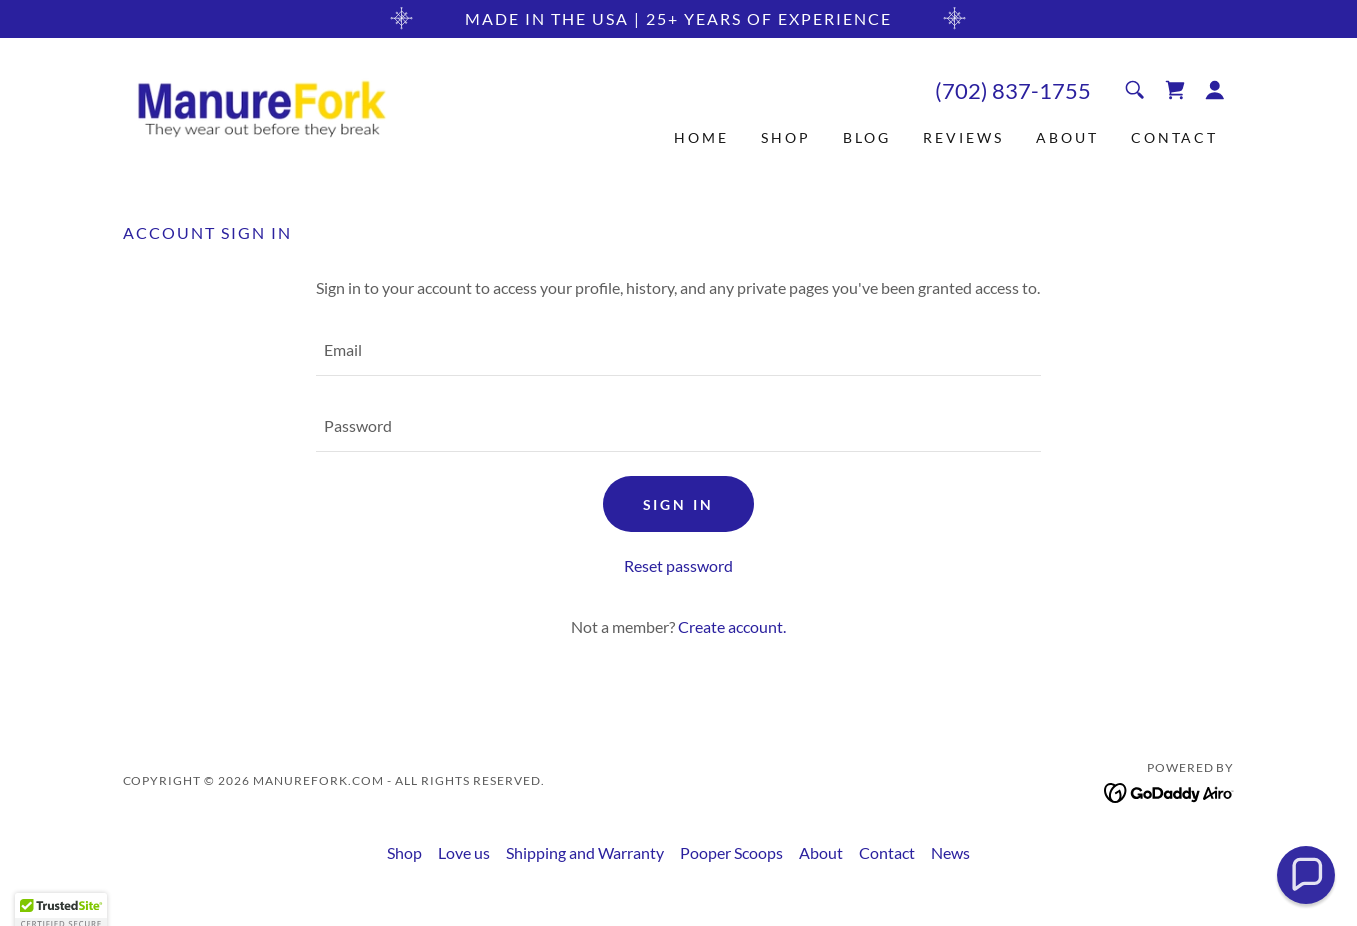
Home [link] (701, 137)
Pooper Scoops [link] (731, 852)
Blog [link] (867, 137)
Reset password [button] (678, 565)
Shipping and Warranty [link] (585, 852)
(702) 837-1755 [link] (1013, 90)
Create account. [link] (732, 626)
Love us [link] (464, 852)
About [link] (1067, 137)
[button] (1215, 90)
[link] (262, 107)
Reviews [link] (963, 137)
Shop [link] (786, 137)
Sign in (679, 504)
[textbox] (678, 350)
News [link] (950, 852)
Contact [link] (1175, 137)
